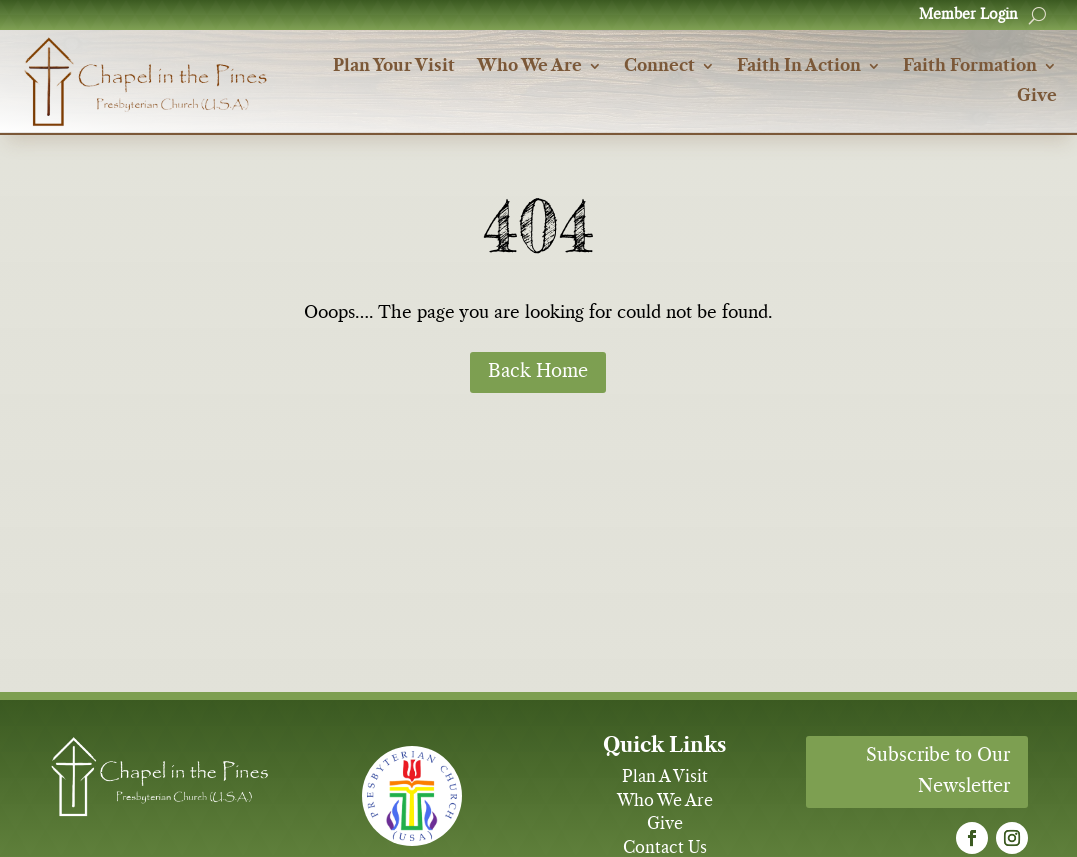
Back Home (538, 372)
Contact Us (665, 848)
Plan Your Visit (394, 66)
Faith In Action (799, 66)
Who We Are (529, 66)
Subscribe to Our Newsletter (938, 771)
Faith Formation (970, 66)
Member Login (968, 15)
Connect (659, 66)
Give (1037, 96)
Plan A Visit (665, 777)
